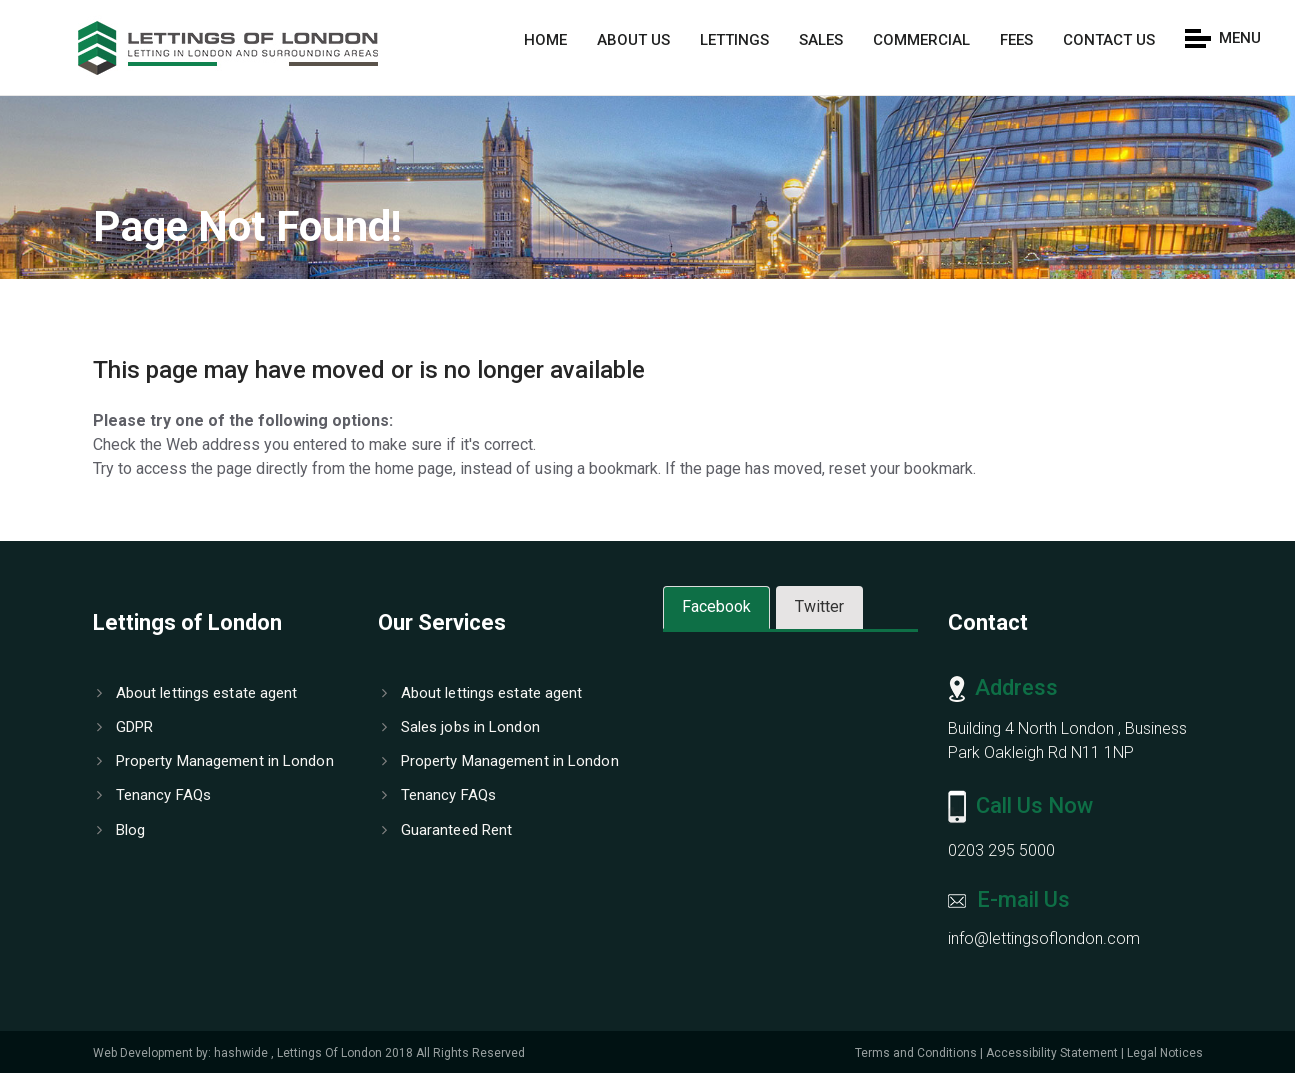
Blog (121, 830)
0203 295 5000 (1001, 850)
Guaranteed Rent (447, 830)
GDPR (125, 727)
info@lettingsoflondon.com (1044, 938)
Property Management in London (215, 761)
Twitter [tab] (819, 606)
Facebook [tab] (716, 606)
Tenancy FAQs (154, 795)
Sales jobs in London (461, 727)
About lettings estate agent (197, 693)
